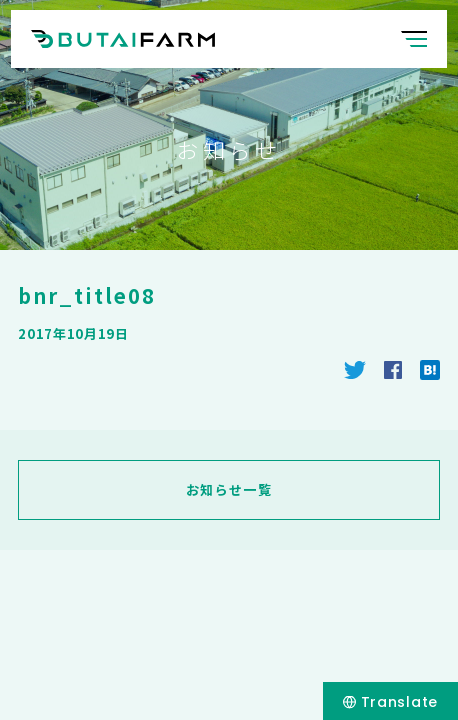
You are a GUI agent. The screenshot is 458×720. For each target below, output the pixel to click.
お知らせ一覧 (229, 489)
